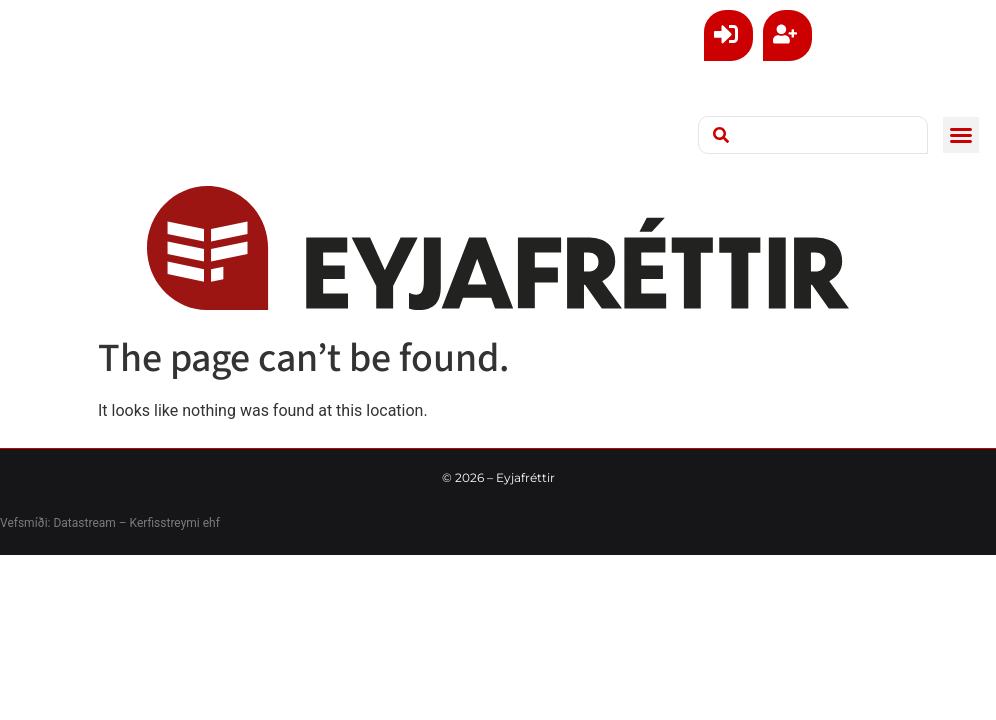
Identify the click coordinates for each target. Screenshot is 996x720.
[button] (961, 135)
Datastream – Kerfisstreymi (124, 523)
